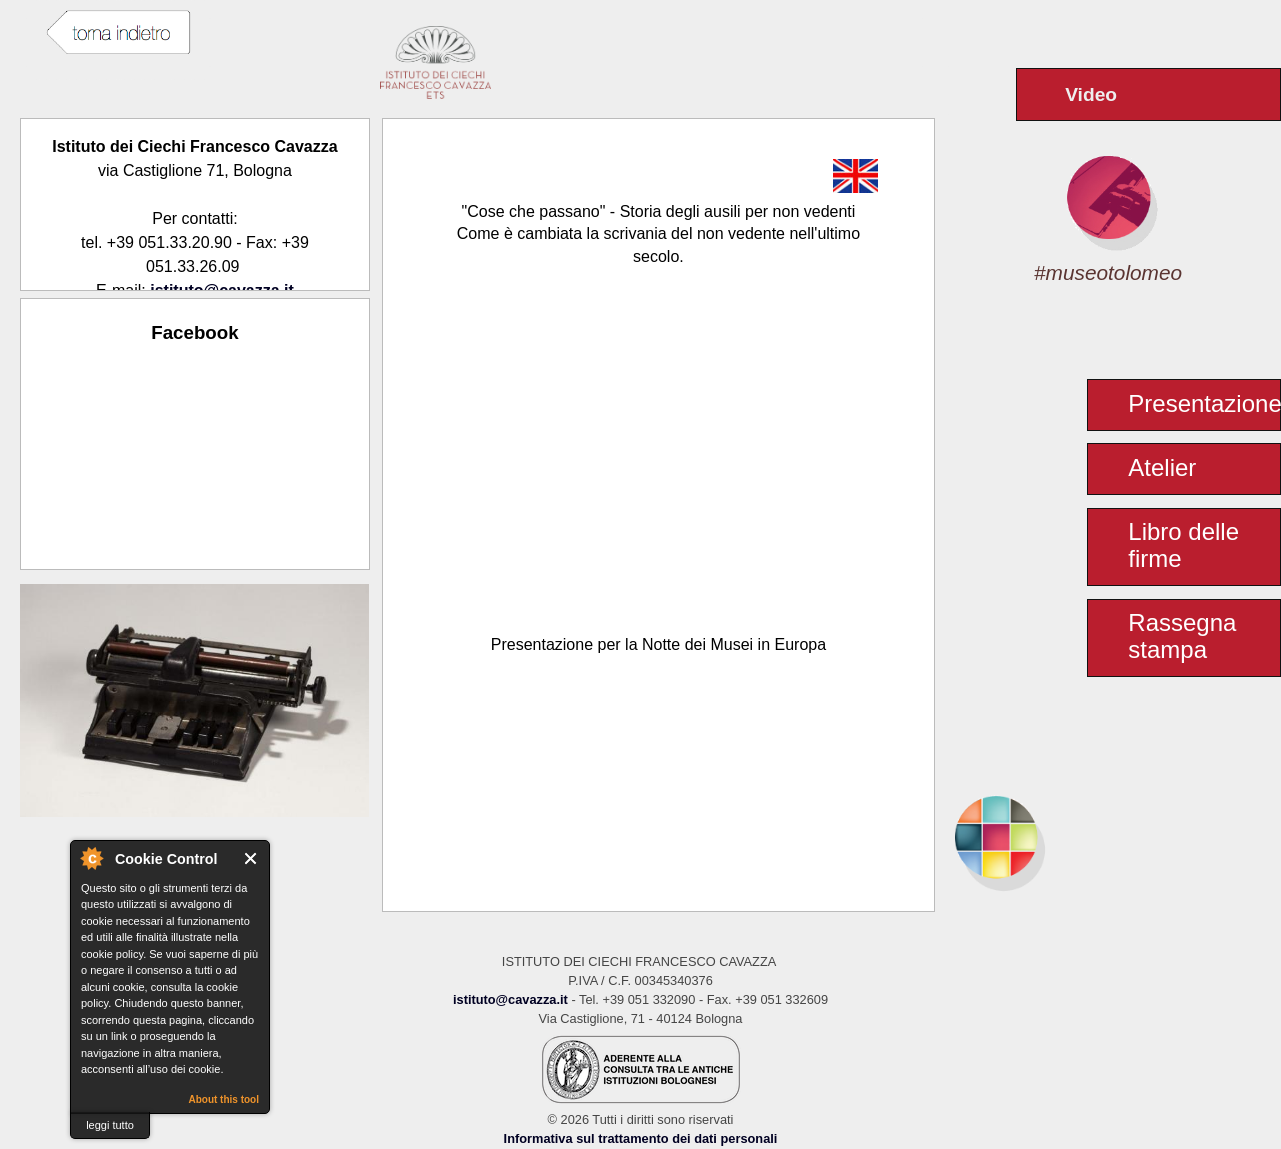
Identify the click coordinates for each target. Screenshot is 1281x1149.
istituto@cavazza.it (510, 999)
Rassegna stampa (1182, 636)
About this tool (223, 1099)
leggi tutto (110, 1125)
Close (251, 858)
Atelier (1162, 467)
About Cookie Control (91, 858)
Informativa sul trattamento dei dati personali (641, 1138)
